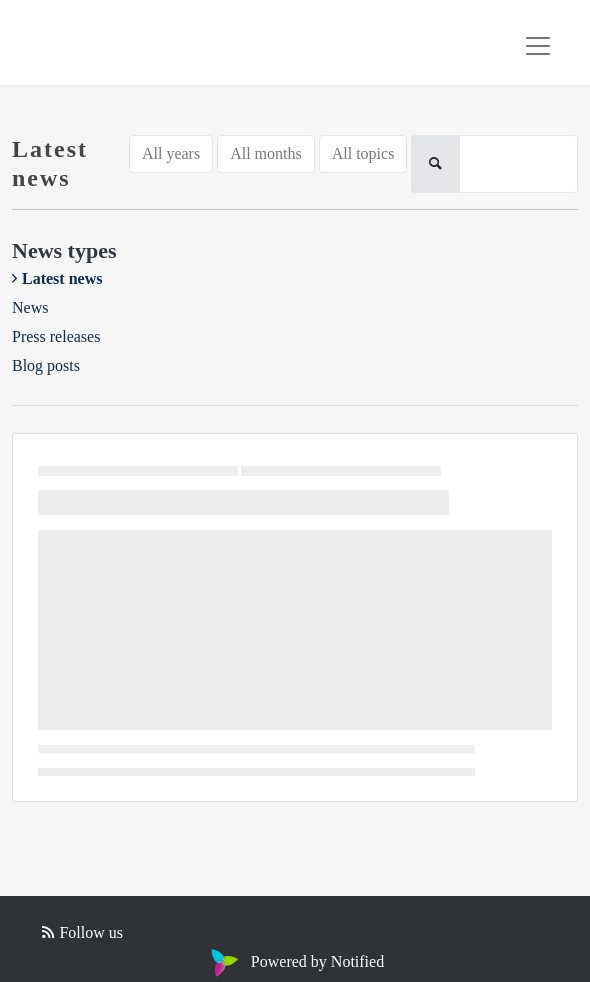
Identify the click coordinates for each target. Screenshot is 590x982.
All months (266, 153)
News (30, 307)
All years (171, 153)
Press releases (56, 336)
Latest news (62, 278)
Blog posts (46, 365)
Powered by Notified (295, 961)
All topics (363, 153)
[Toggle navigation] (538, 46)
